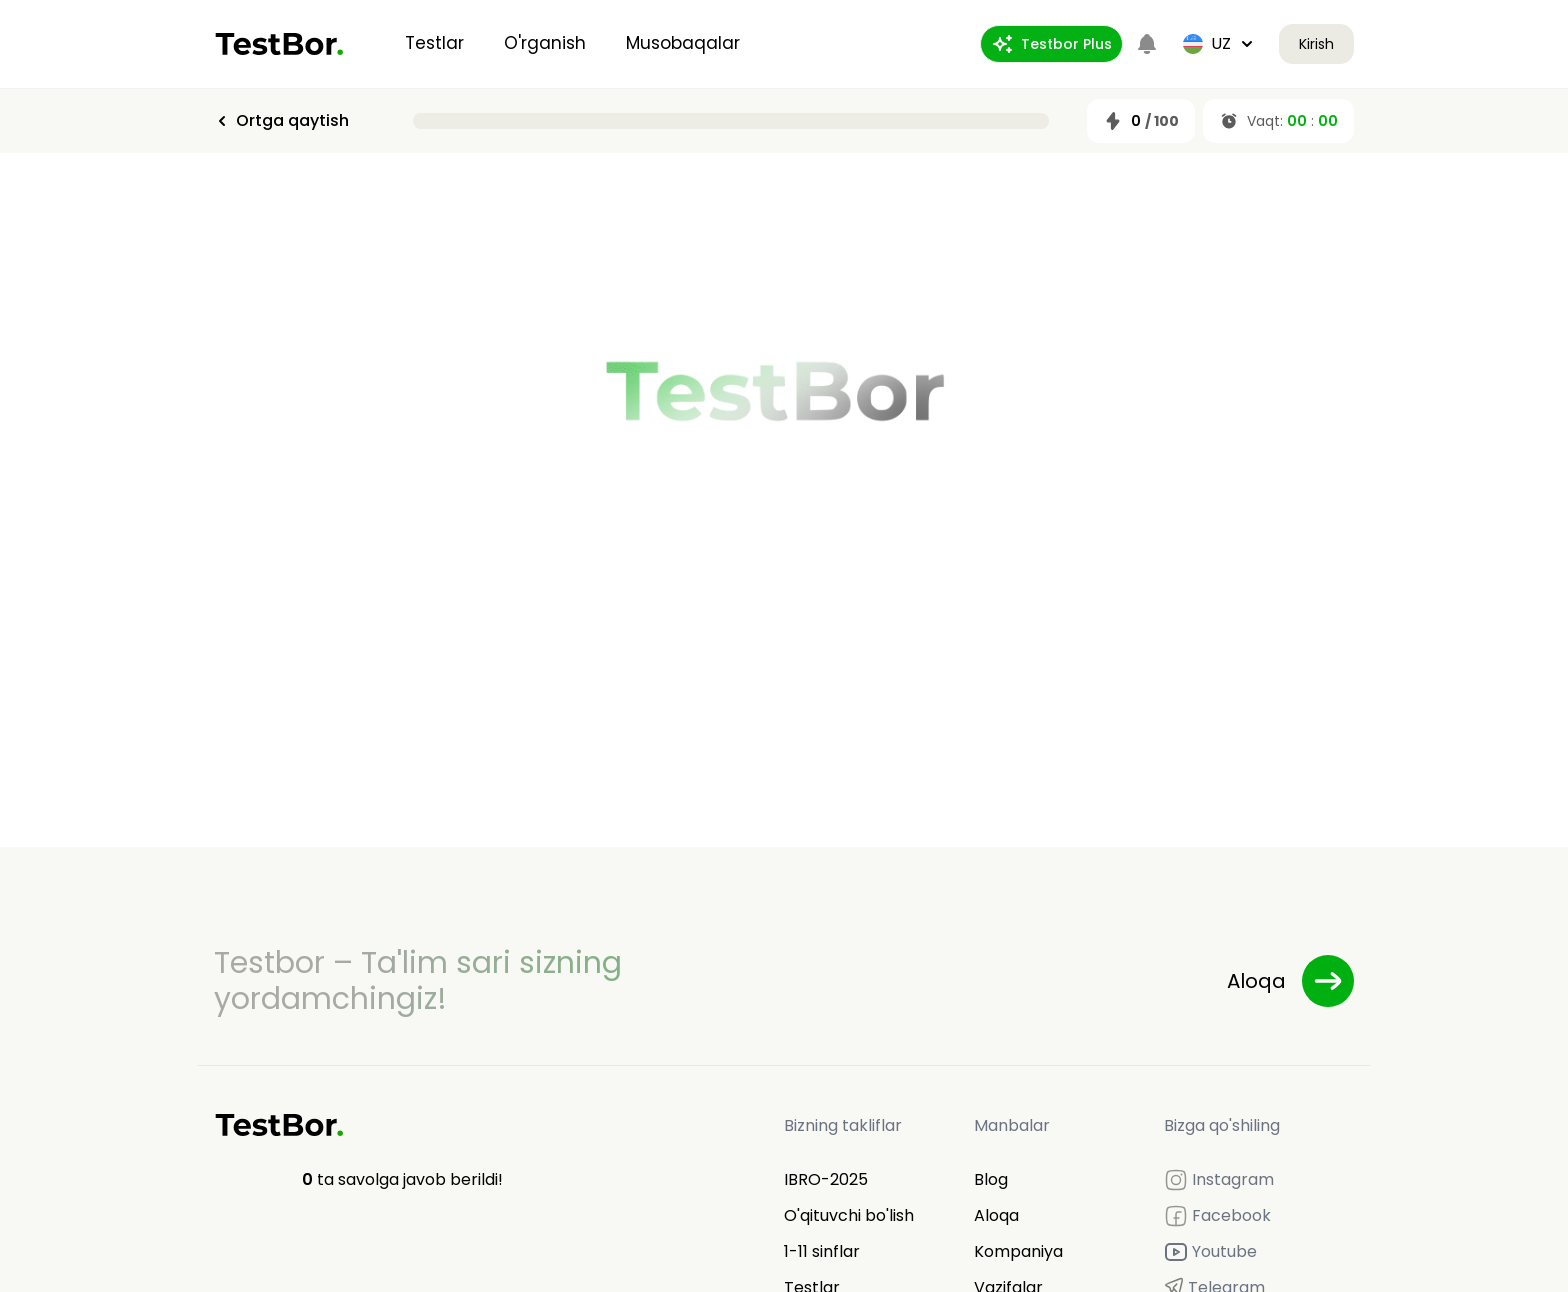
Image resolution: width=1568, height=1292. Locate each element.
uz (1219, 43)
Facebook (1217, 1216)
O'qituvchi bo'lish (849, 1215)
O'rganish (545, 43)
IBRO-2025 (826, 1179)
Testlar (434, 43)
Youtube (1210, 1252)
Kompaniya (1018, 1251)
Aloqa (996, 1215)
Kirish (1316, 44)
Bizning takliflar (843, 1125)
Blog (991, 1179)
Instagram (1219, 1180)
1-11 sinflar (822, 1251)
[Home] (279, 44)
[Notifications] (1147, 44)
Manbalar (1012, 1125)
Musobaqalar (683, 43)
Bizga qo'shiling (1222, 1125)
